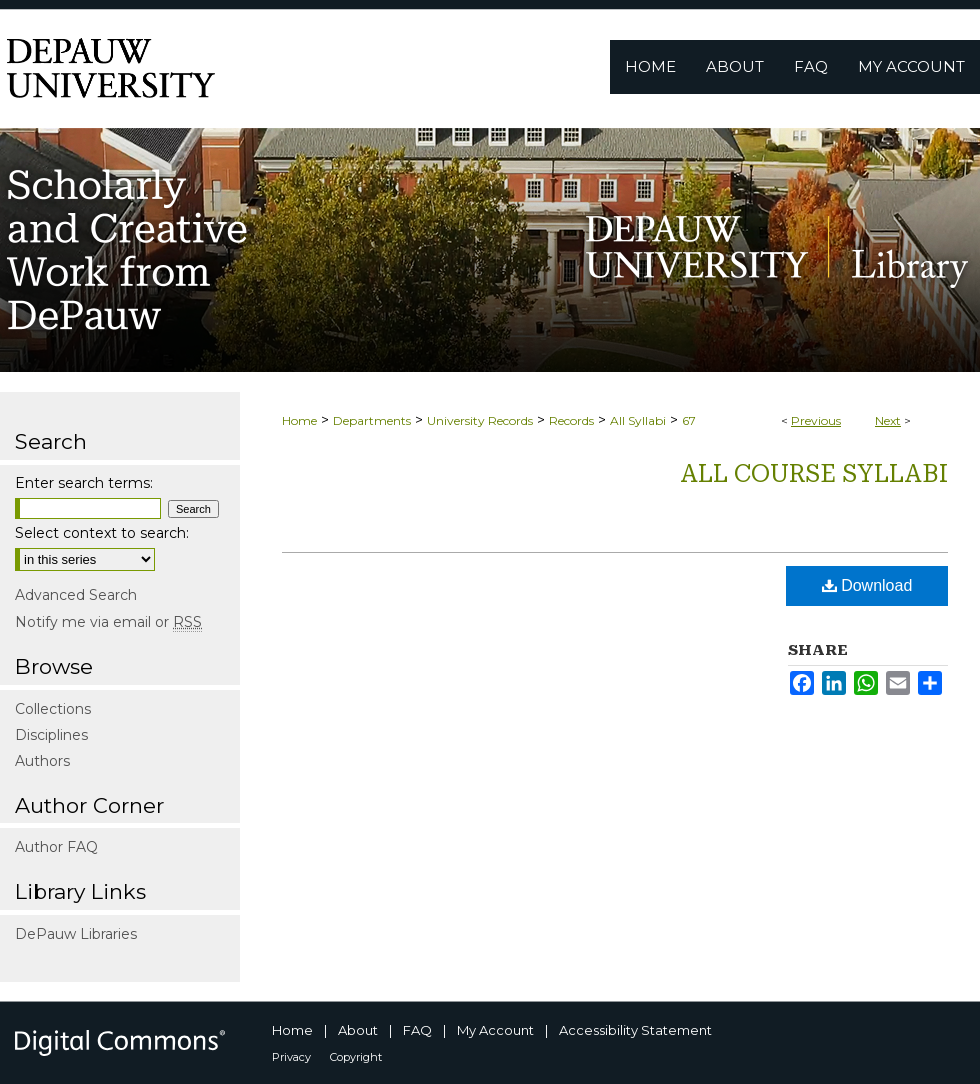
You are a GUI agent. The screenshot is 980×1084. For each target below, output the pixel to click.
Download (867, 585)
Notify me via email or (108, 622)
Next (888, 420)
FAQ (417, 1030)
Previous (816, 420)
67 (689, 420)
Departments (372, 420)
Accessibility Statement (635, 1030)
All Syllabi (638, 420)
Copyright (356, 1057)
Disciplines (51, 735)
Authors (42, 761)
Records (571, 420)
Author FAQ (56, 847)
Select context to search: (102, 533)
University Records (480, 420)
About (358, 1030)
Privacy (291, 1057)
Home (299, 420)
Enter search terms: (84, 483)
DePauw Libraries (76, 934)
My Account (495, 1030)
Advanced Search (76, 595)
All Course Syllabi (814, 474)
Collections (53, 709)
